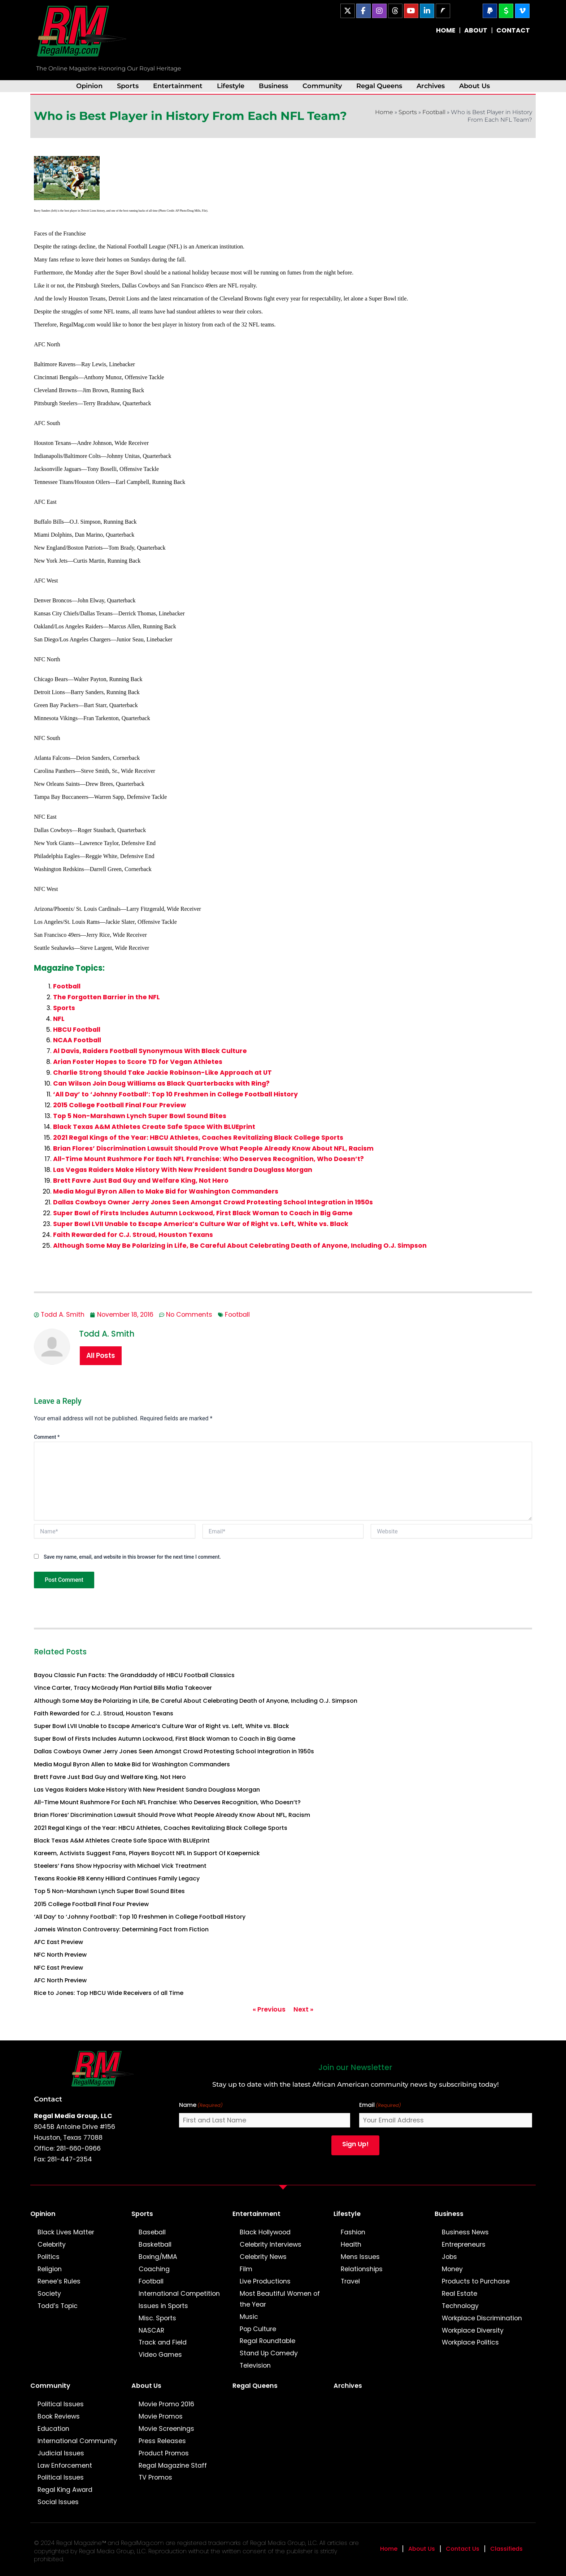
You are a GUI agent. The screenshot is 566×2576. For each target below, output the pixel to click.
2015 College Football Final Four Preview (119, 1105)
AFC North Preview (60, 1980)
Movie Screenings (166, 2428)
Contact (48, 2099)
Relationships (362, 2269)
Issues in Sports (163, 2306)
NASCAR (151, 2330)
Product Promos (164, 2453)
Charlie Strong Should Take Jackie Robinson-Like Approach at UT (162, 1072)
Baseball (152, 2232)
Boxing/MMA (158, 2256)
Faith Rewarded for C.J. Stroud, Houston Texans (133, 1234)
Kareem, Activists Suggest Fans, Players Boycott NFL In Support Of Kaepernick (147, 1853)
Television (255, 2365)
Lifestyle (230, 86)
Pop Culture (258, 2329)
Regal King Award (65, 2489)
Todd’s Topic (58, 2306)
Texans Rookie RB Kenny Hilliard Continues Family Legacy (117, 1878)
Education (53, 2428)
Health (351, 2244)
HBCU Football (76, 1029)
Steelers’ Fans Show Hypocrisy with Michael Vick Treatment (120, 1866)
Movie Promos (161, 2416)
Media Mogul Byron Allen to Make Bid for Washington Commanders (165, 1191)
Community (322, 86)
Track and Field (163, 2342)
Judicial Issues (61, 2453)
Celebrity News (263, 2256)
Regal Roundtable (267, 2341)
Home (384, 112)
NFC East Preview (58, 1968)
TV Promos (155, 2477)
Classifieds (506, 2549)
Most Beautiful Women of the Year (280, 2299)
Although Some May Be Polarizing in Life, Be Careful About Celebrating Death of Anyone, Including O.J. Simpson (240, 1245)
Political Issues (61, 2404)
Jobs (449, 2256)
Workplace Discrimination (482, 2318)
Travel (350, 2281)
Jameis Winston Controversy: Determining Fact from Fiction (121, 1929)
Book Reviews (59, 2416)
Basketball (155, 2244)
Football (433, 112)
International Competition (179, 2293)
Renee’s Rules (59, 2281)
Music (249, 2316)
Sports (128, 86)
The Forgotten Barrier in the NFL (106, 997)
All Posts (100, 1355)
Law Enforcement (65, 2465)
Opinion (89, 86)
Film (246, 2269)
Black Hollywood (265, 2232)
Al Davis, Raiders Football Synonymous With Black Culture (150, 1051)
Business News (465, 2232)
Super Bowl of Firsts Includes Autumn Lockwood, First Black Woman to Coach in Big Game (203, 1213)
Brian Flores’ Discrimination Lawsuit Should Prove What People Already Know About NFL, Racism (213, 1148)
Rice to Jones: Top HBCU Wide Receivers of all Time (108, 1993)
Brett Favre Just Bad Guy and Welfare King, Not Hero (140, 1180)
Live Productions (265, 2281)
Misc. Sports (157, 2318)
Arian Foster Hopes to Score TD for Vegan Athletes (137, 1061)
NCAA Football (77, 1040)
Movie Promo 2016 (166, 2404)
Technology (460, 2306)
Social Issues (58, 2502)
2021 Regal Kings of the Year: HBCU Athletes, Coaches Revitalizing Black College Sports (198, 1137)
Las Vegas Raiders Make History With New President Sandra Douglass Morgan (182, 1169)
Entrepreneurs (464, 2244)
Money (452, 2269)
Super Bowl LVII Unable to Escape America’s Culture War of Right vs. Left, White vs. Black (200, 1224)
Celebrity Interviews (270, 2244)
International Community (77, 2441)
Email (380, 2105)
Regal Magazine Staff (173, 2465)
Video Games (160, 2354)
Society (49, 2293)
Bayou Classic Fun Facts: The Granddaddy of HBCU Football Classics (134, 1675)
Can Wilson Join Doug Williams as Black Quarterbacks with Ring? (161, 1083)
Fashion (353, 2232)
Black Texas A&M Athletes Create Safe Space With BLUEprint (154, 1126)
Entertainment (178, 86)
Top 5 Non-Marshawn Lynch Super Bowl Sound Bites (139, 1116)
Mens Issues (360, 2256)
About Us (474, 86)
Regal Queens (379, 86)
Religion (50, 2269)
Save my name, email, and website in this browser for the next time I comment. (132, 1557)
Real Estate (459, 2293)
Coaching (154, 2269)
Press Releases (162, 2441)
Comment (47, 1437)
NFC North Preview (60, 1955)
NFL (59, 1018)
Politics (49, 2256)
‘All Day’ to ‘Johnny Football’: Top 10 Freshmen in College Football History (175, 1094)
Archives (431, 86)
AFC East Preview (58, 1942)
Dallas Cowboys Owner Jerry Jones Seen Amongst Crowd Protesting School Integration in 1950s (213, 1202)
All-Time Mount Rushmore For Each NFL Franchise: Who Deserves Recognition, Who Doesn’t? (208, 1159)
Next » (303, 2009)
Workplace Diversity (473, 2330)
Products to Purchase (476, 2281)
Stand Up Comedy (269, 2353)
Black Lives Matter (66, 2232)
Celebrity (52, 2244)
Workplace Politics (470, 2342)
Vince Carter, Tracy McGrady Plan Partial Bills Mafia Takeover (123, 1688)
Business (273, 86)
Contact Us (462, 2549)
